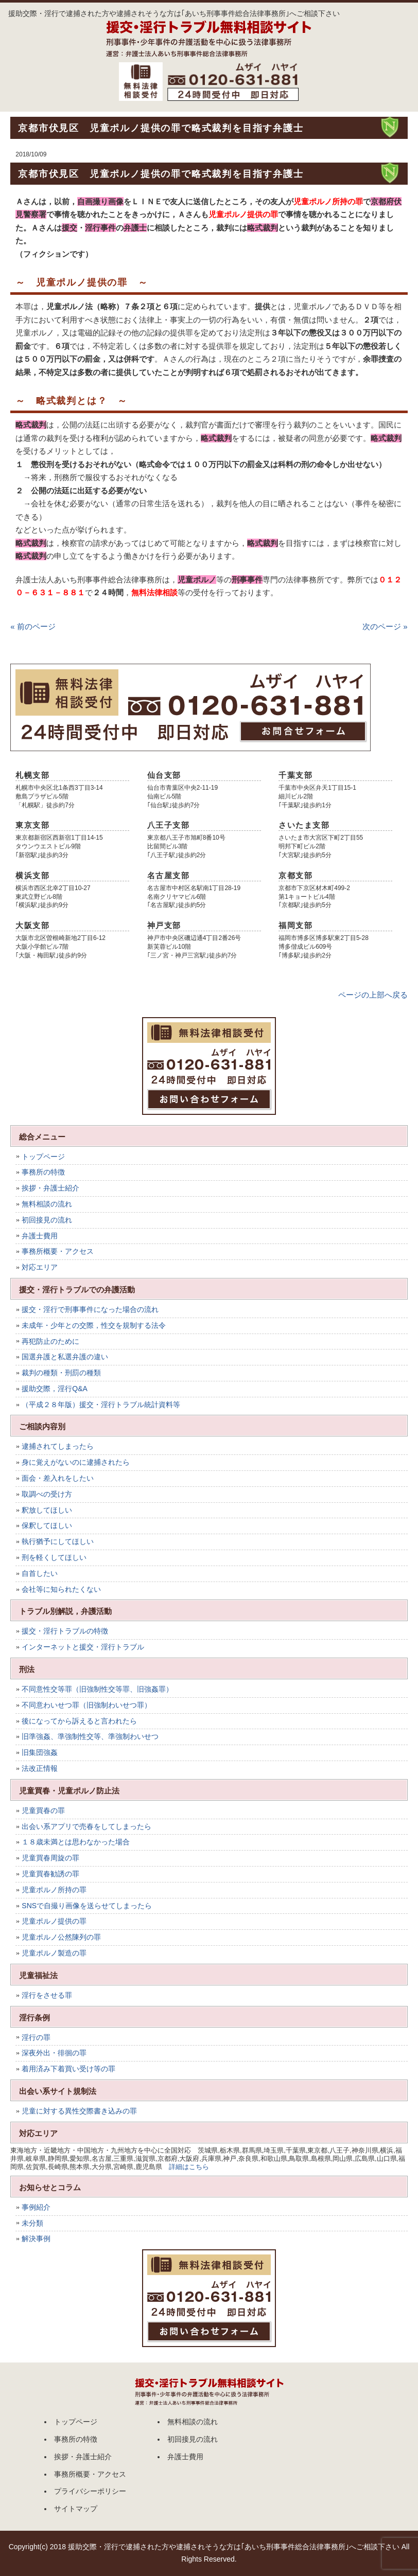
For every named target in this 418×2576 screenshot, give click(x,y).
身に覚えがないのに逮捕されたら (76, 1462)
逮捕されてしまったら (58, 1446)
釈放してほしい (47, 1510)
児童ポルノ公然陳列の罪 (61, 1937)
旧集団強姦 (40, 1752)
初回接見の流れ (47, 1220)
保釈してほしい (47, 1525)
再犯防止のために (50, 1341)
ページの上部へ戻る (373, 994)
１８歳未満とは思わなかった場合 (76, 1842)
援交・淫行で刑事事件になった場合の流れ (90, 1309)
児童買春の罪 (43, 1810)
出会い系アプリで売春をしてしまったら (86, 1826)
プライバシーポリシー (90, 2491)
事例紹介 (36, 2207)
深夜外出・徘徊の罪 (54, 2053)
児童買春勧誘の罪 (50, 1874)
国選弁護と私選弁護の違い (65, 1357)
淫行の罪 (36, 2037)
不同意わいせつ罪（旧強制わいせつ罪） (86, 1705)
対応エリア (40, 1267)
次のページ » (385, 626)
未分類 (32, 2223)
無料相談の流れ (47, 1204)
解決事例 (36, 2238)
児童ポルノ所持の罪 (54, 1890)
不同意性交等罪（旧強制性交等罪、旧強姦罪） (97, 1689)
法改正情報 (40, 1768)
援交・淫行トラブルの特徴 (65, 1631)
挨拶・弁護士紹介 (50, 1188)
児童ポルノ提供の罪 (54, 1921)
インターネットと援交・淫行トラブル (83, 1647)
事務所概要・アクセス (58, 1251)
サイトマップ (75, 2508)
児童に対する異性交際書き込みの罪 (79, 2111)
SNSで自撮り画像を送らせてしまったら (87, 1906)
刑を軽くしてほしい (54, 1557)
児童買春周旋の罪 (50, 1858)
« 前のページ (33, 626)
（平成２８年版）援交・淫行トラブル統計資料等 (101, 1404)
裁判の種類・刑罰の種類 (61, 1373)
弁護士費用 (40, 1236)
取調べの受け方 (47, 1494)
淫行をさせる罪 (47, 1995)
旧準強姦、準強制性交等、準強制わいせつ (90, 1736)
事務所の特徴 (43, 1172)
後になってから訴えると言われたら (79, 1721)
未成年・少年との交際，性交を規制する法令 (94, 1325)
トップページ (43, 1156)
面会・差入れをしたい (58, 1478)
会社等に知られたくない (61, 1589)
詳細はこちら (189, 2167)
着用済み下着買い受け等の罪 (68, 2069)
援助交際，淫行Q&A (55, 1388)
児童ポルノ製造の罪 (54, 1953)
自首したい (40, 1573)
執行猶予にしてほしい (58, 1541)
